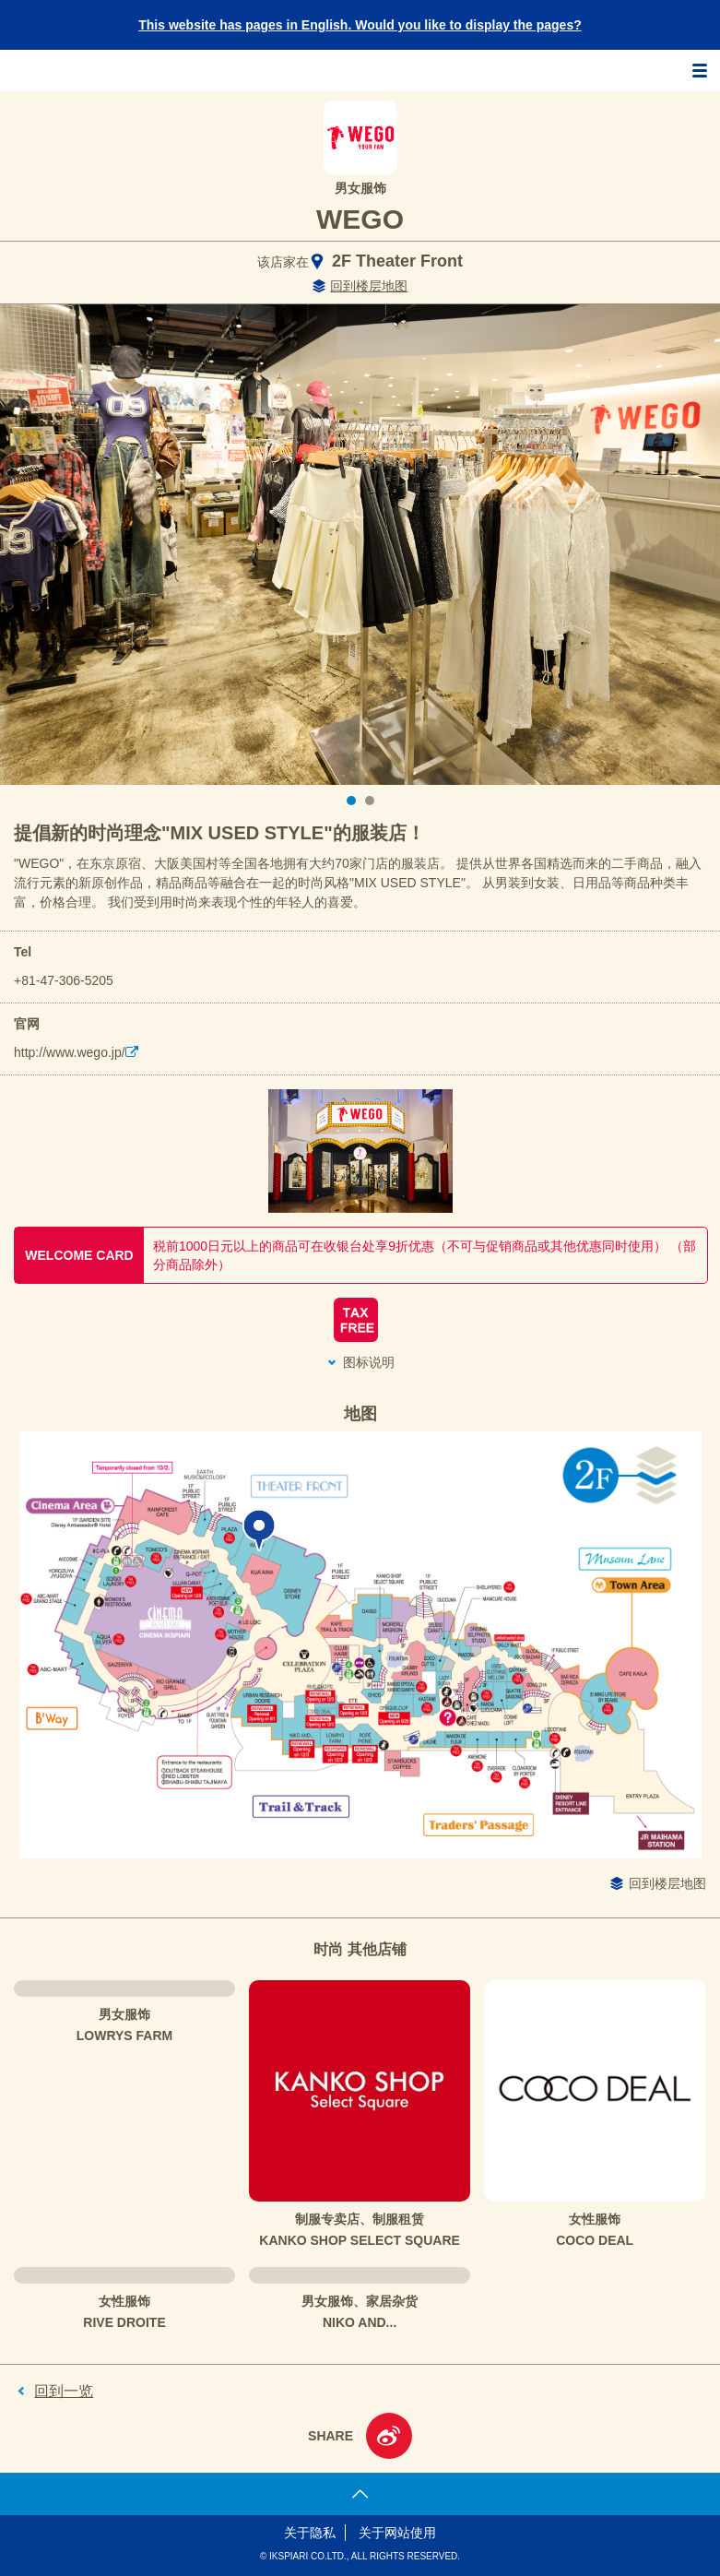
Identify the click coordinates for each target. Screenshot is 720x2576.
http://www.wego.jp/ (69, 1052)
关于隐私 (310, 2532)
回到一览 (63, 2391)
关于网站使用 (397, 2532)
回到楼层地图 (368, 286)
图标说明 (369, 1362)
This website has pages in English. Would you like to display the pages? (360, 25)
